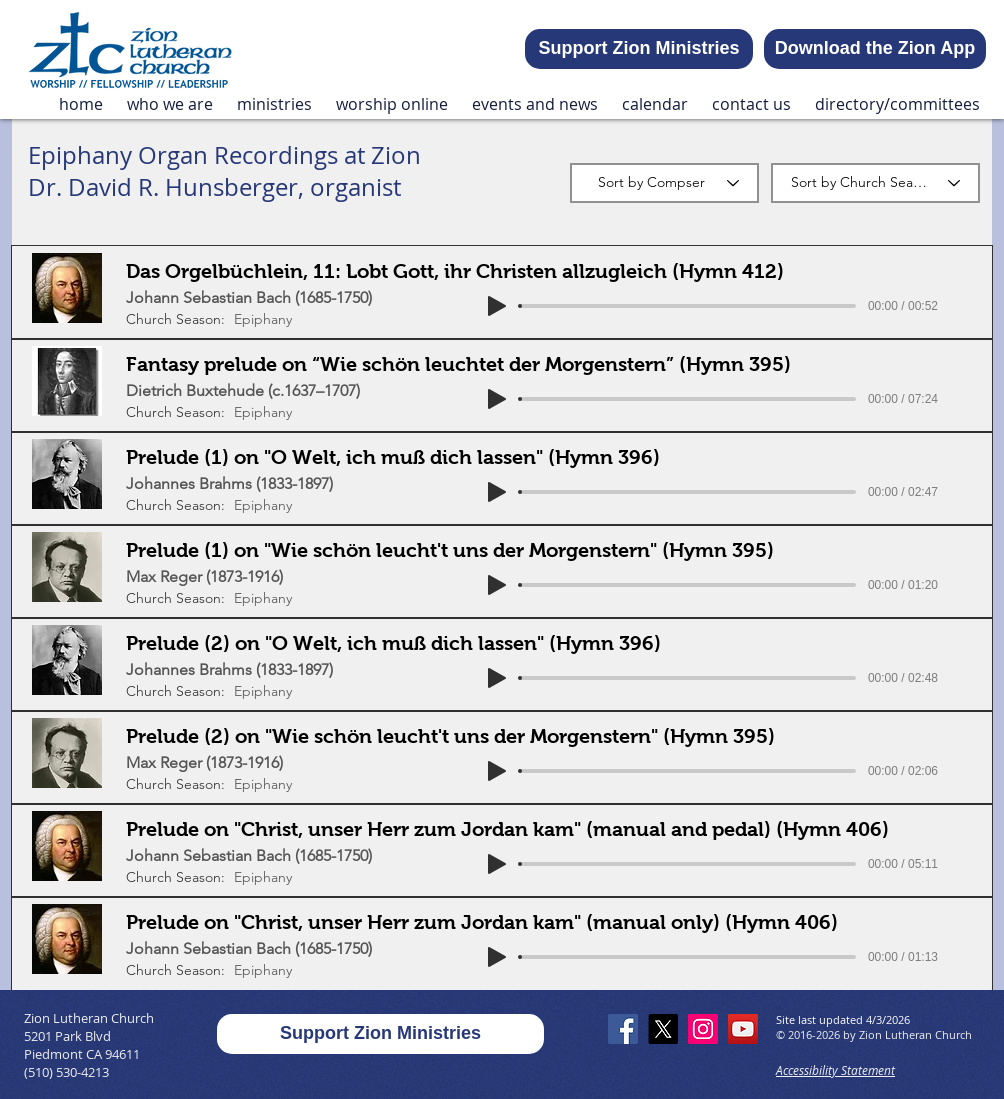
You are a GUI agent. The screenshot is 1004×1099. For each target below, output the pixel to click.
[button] (170, 104)
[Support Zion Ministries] (639, 49)
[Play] (497, 306)
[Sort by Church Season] (875, 183)
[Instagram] (703, 1029)
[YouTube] (743, 1029)
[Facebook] (623, 1029)
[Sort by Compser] (664, 183)
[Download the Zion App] (875, 49)
